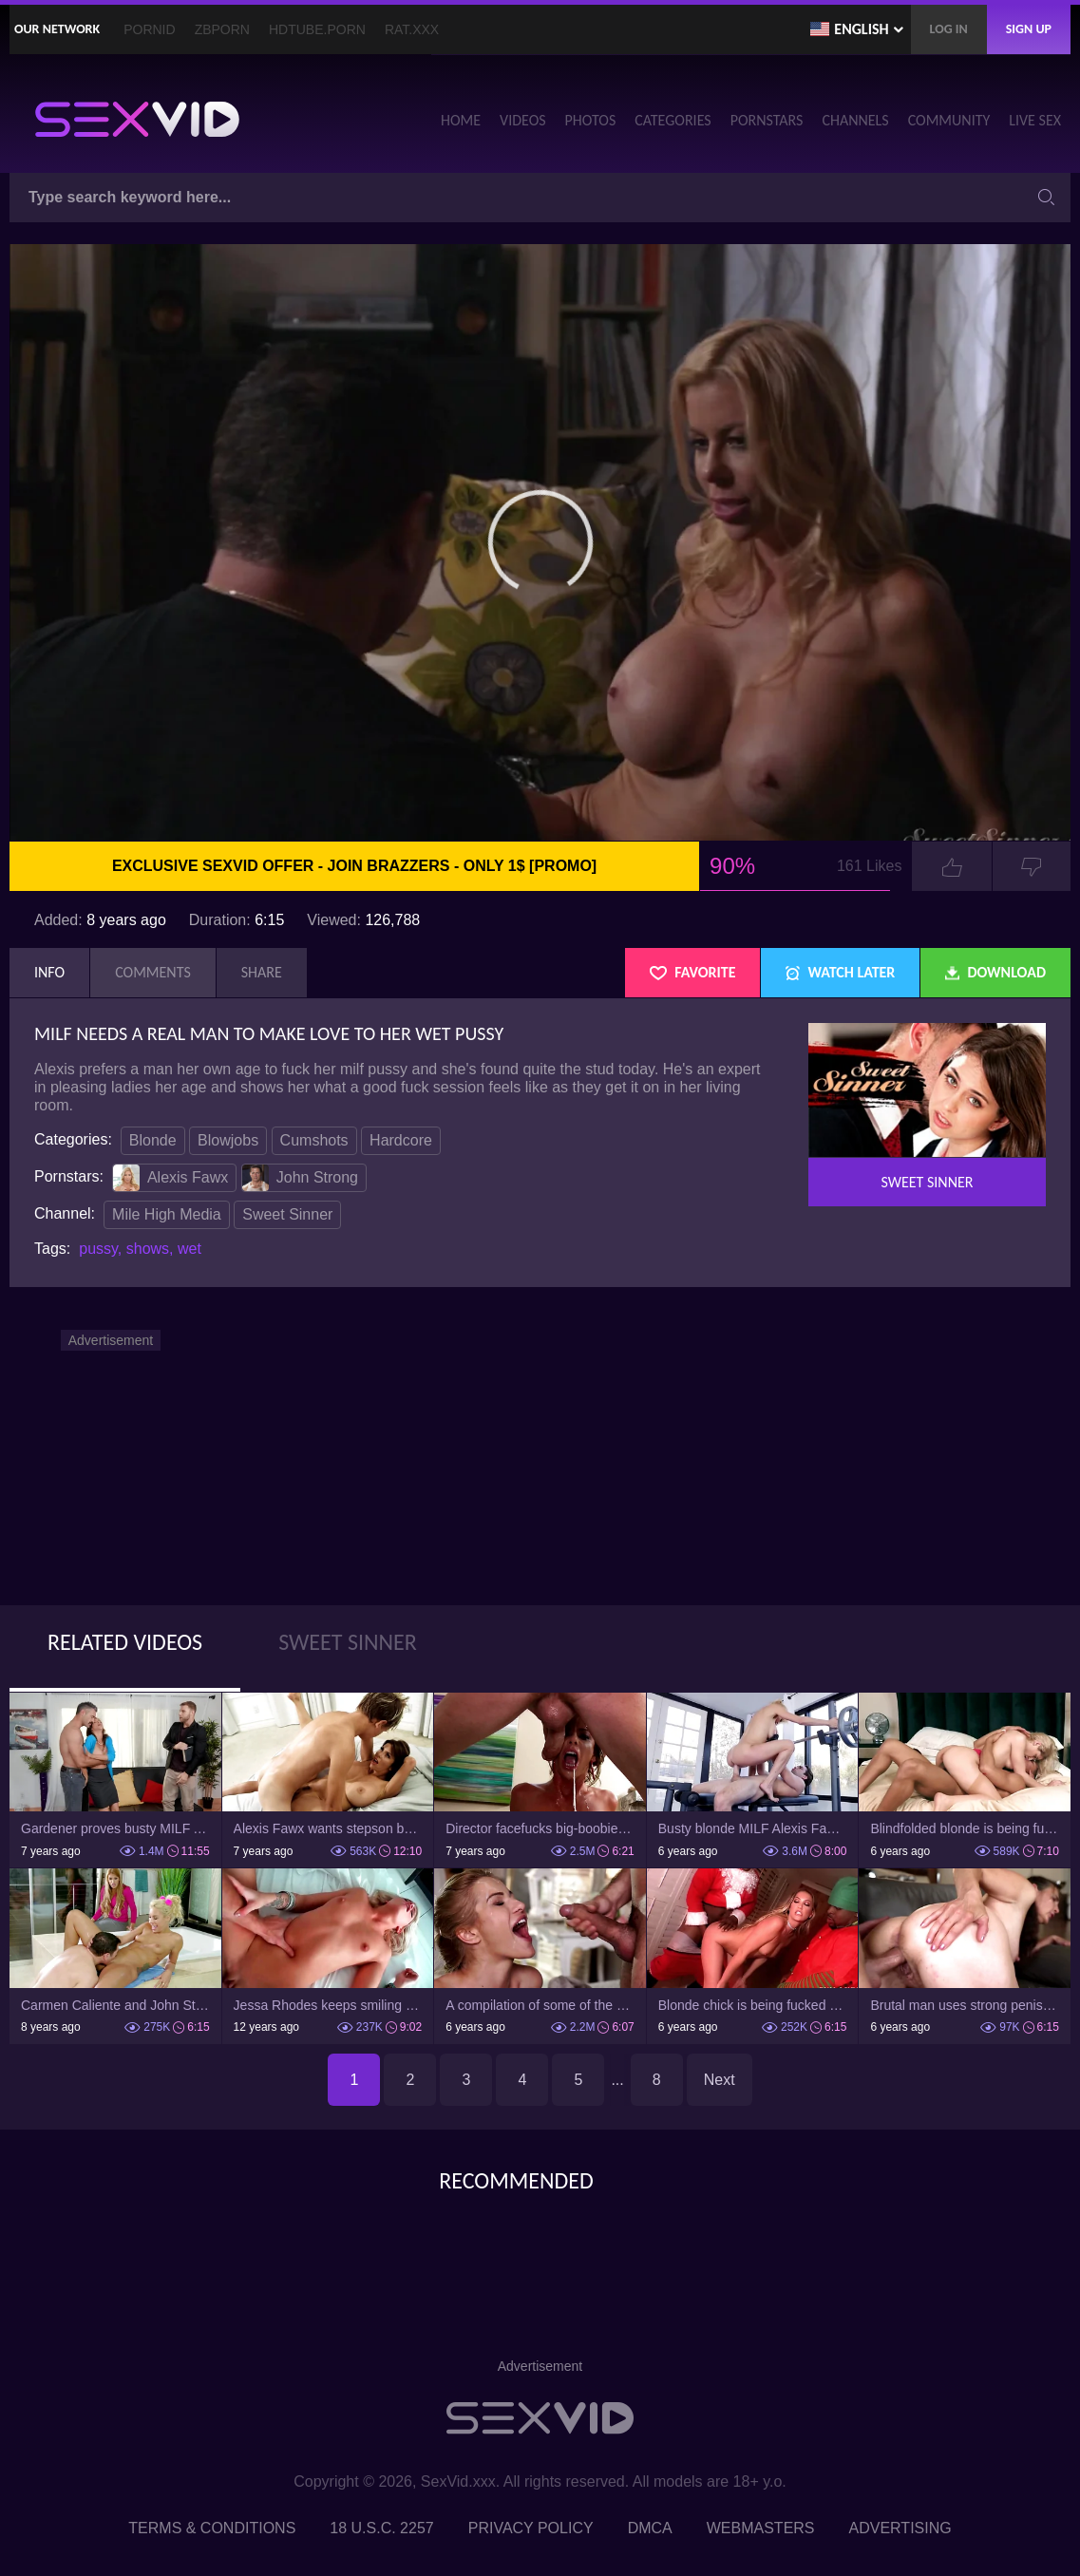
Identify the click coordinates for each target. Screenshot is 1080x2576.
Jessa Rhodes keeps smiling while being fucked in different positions (328, 2005)
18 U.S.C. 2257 (381, 2528)
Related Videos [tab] (124, 1642)
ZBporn (222, 29)
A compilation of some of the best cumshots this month (540, 2005)
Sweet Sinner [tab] (347, 1642)
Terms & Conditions (211, 2528)
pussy (98, 1249)
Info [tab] (49, 972)
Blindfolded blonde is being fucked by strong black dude (964, 1828)
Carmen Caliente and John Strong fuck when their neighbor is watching (115, 2005)
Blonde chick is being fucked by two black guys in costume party (752, 2005)
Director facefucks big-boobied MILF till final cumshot (540, 1828)
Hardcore (400, 1140)
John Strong (300, 1178)
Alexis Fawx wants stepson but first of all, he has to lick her (328, 1828)
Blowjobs (228, 1140)
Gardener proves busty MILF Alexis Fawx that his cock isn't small (115, 1828)
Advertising (900, 2528)
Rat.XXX (412, 29)
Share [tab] (261, 972)
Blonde (153, 1140)
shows (147, 1249)
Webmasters (761, 2528)
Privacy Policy (531, 2528)
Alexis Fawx (170, 1178)
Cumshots (314, 1140)
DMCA (650, 2528)
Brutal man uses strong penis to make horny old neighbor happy (964, 2005)
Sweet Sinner (287, 1214)
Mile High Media (166, 1214)
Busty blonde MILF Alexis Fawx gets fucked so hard (752, 1828)
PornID (149, 29)
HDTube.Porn (317, 29)
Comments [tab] (153, 972)
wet (189, 1249)
